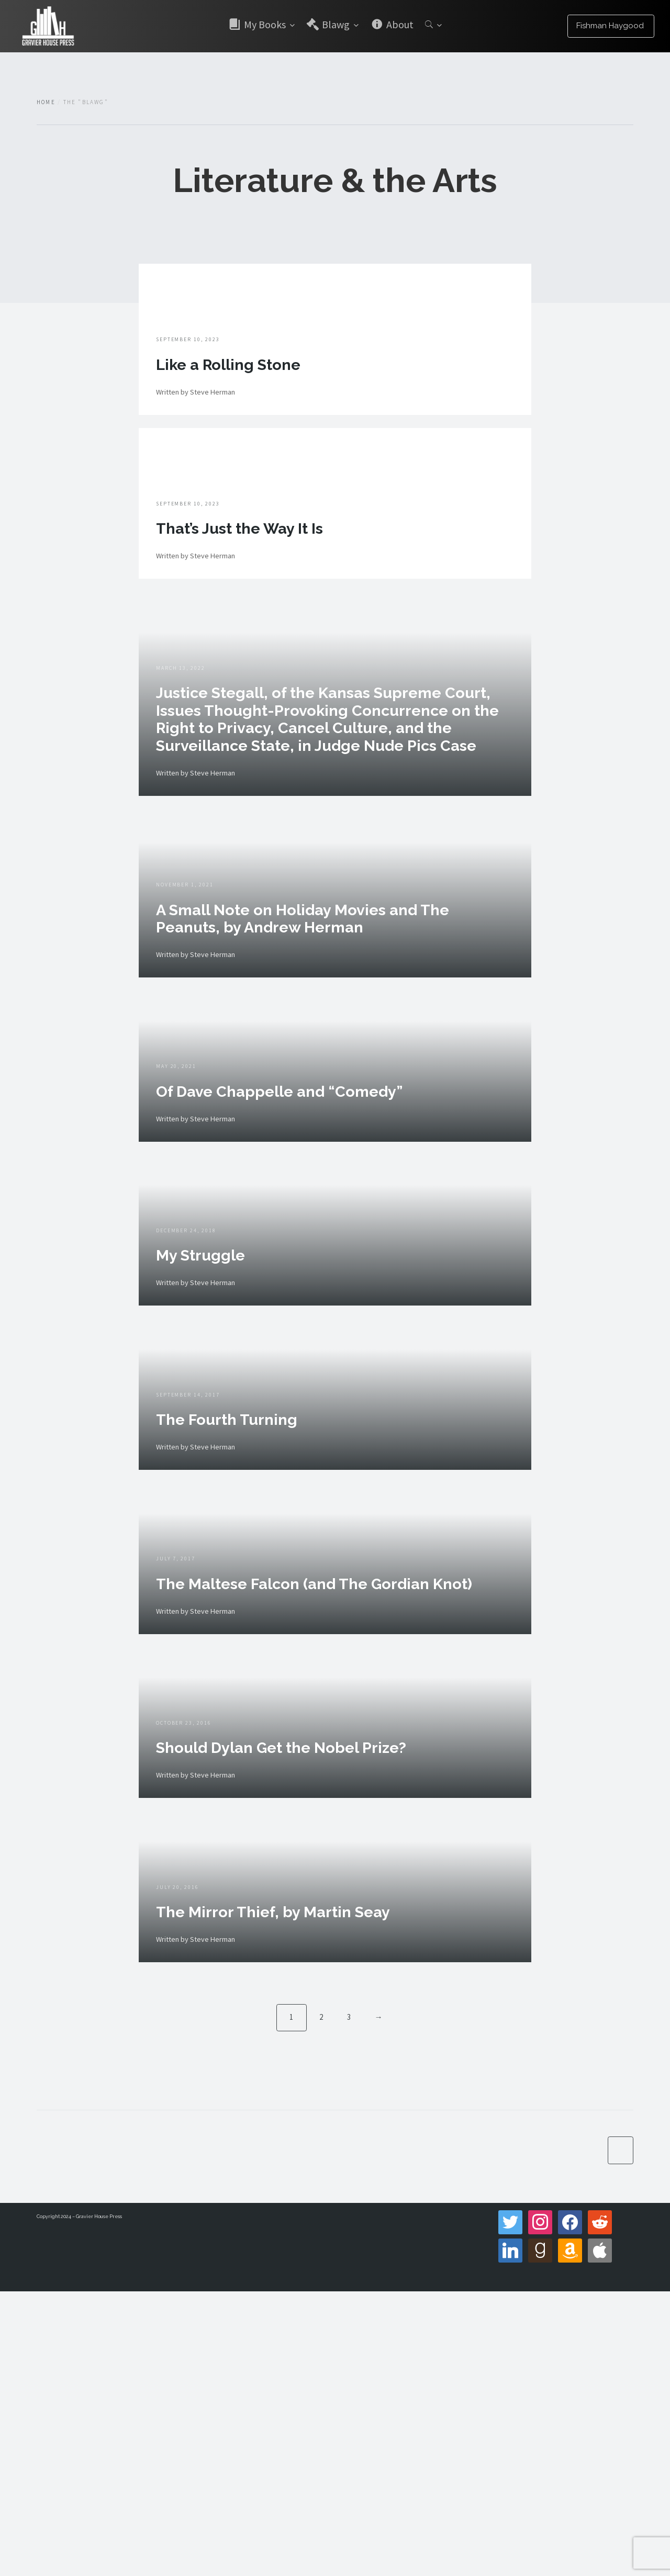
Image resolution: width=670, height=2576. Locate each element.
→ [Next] (379, 2299)
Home (46, 102)
